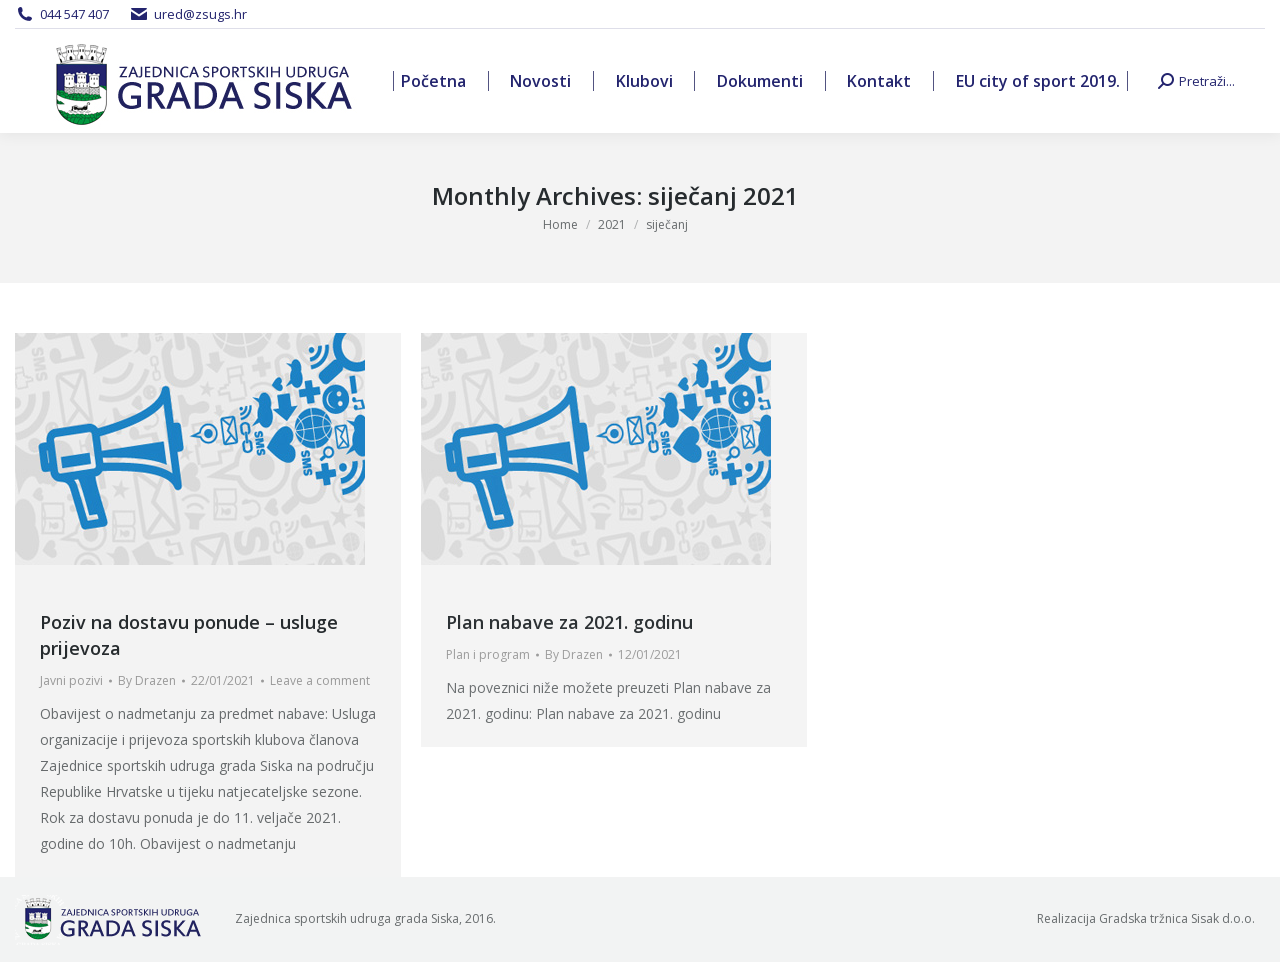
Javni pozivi (71, 680)
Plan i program (488, 654)
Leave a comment (320, 680)
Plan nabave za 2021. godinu (569, 622)
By (147, 680)
